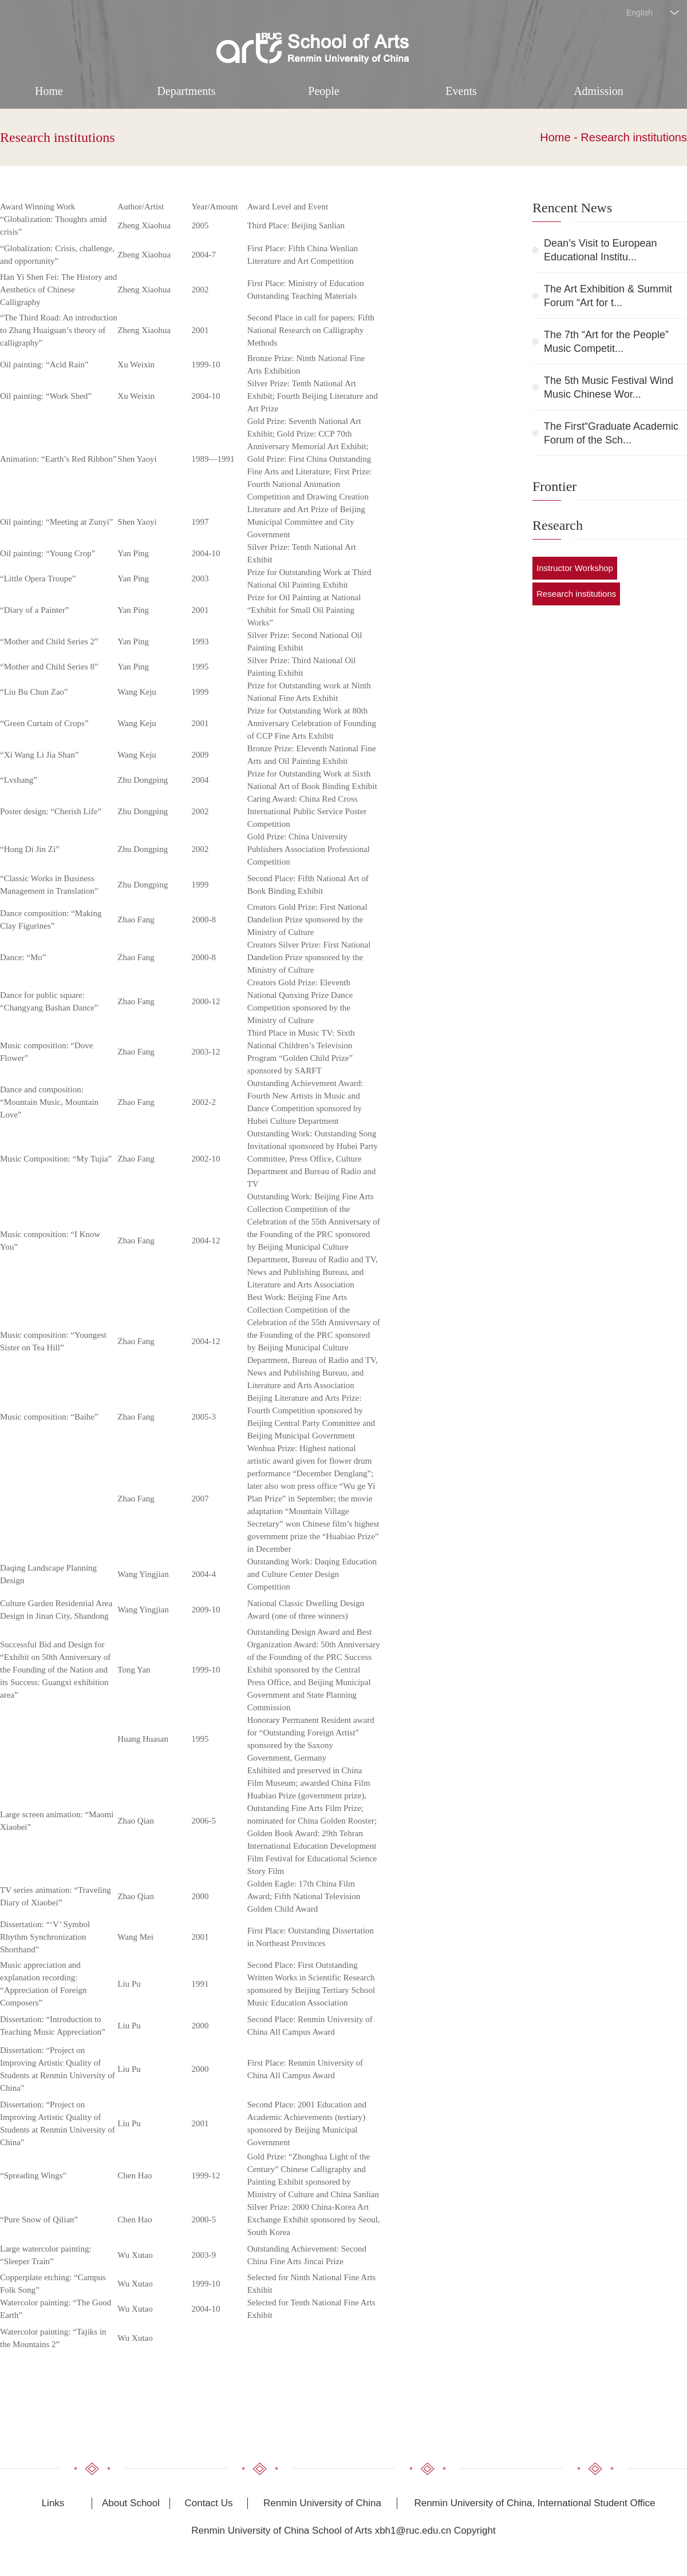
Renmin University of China (322, 2503)
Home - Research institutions (613, 137)
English (639, 12)
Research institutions (57, 137)
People (323, 91)
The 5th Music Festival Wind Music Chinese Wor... (608, 387)
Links (53, 2503)
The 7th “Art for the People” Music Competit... (606, 341)
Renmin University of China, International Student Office (534, 2503)
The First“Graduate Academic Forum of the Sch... (611, 433)
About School (131, 2503)
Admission (598, 91)
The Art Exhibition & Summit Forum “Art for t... (608, 295)
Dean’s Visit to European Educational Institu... (600, 250)
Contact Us (208, 2503)
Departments (186, 91)
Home (49, 91)
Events (460, 91)
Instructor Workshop (574, 568)
